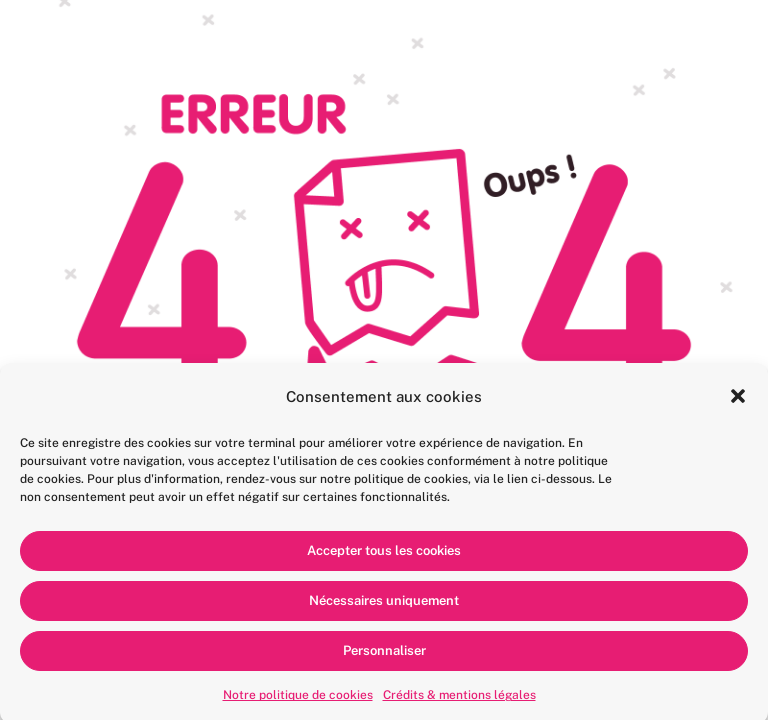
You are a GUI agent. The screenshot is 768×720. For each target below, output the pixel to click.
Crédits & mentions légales (459, 700)
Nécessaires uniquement (384, 605)
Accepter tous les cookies (384, 555)
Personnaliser (384, 655)
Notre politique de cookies (298, 700)
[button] (738, 401)
